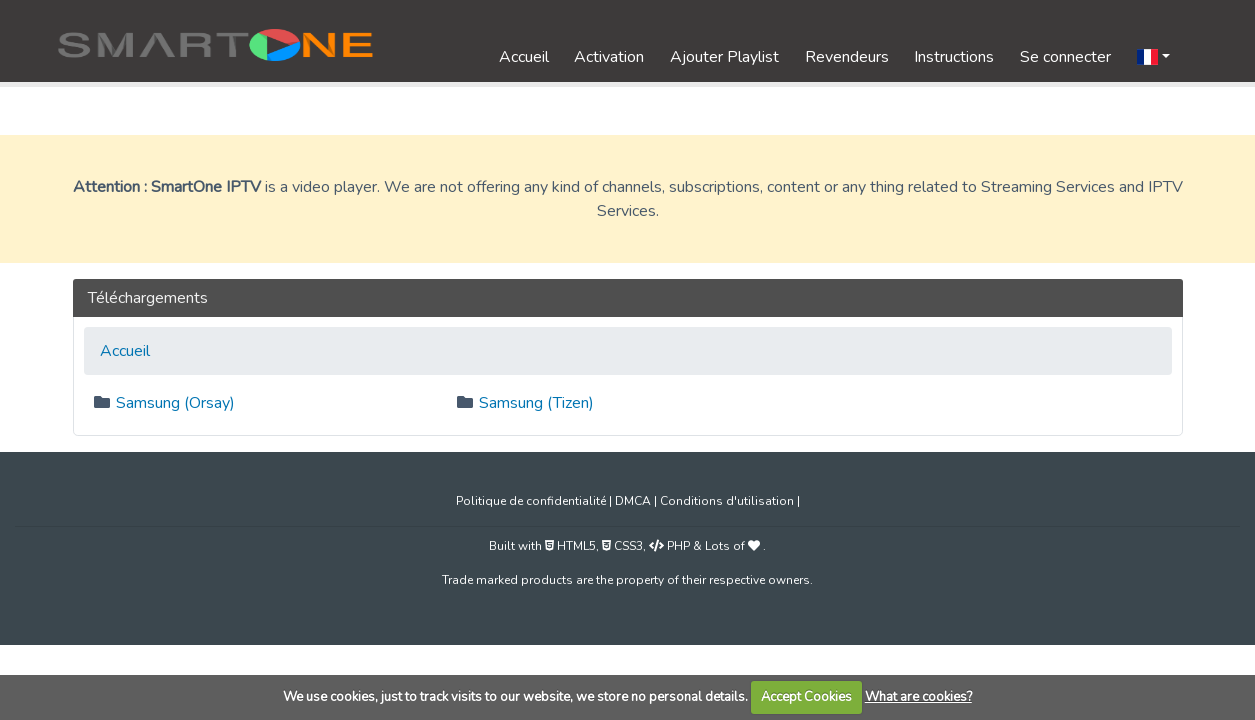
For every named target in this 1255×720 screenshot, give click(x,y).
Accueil (524, 57)
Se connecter (1065, 57)
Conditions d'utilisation (727, 501)
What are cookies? (918, 697)
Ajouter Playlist (724, 57)
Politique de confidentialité (531, 501)
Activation (609, 57)
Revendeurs (847, 57)
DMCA (633, 501)
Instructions (954, 57)
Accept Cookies (806, 697)
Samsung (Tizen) (536, 403)
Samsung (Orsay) (175, 403)
